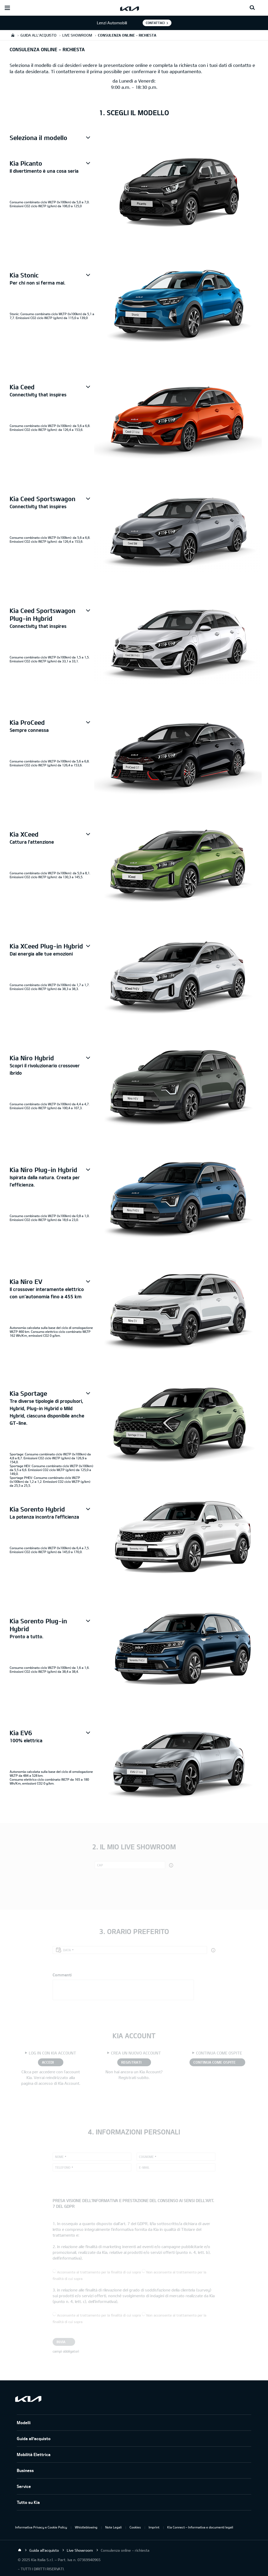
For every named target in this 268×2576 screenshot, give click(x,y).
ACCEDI (48, 2062)
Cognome (146, 2156)
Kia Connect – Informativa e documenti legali (200, 2527)
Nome (59, 2156)
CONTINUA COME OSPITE (214, 2062)
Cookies (135, 2527)
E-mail (144, 2167)
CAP (100, 1865)
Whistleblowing (86, 2527)
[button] (52, 138)
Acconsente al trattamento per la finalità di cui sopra (99, 2272)
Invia (61, 2342)
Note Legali (113, 2527)
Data (67, 1950)
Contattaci (155, 23)
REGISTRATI (131, 2062)
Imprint (154, 2527)
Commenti (62, 1974)
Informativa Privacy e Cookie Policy (41, 2527)
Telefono (62, 2167)
